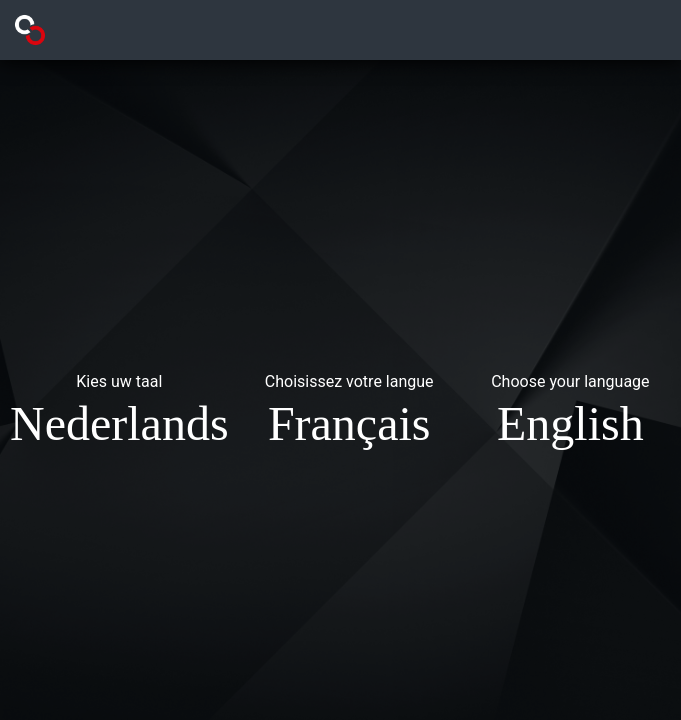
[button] (119, 414)
